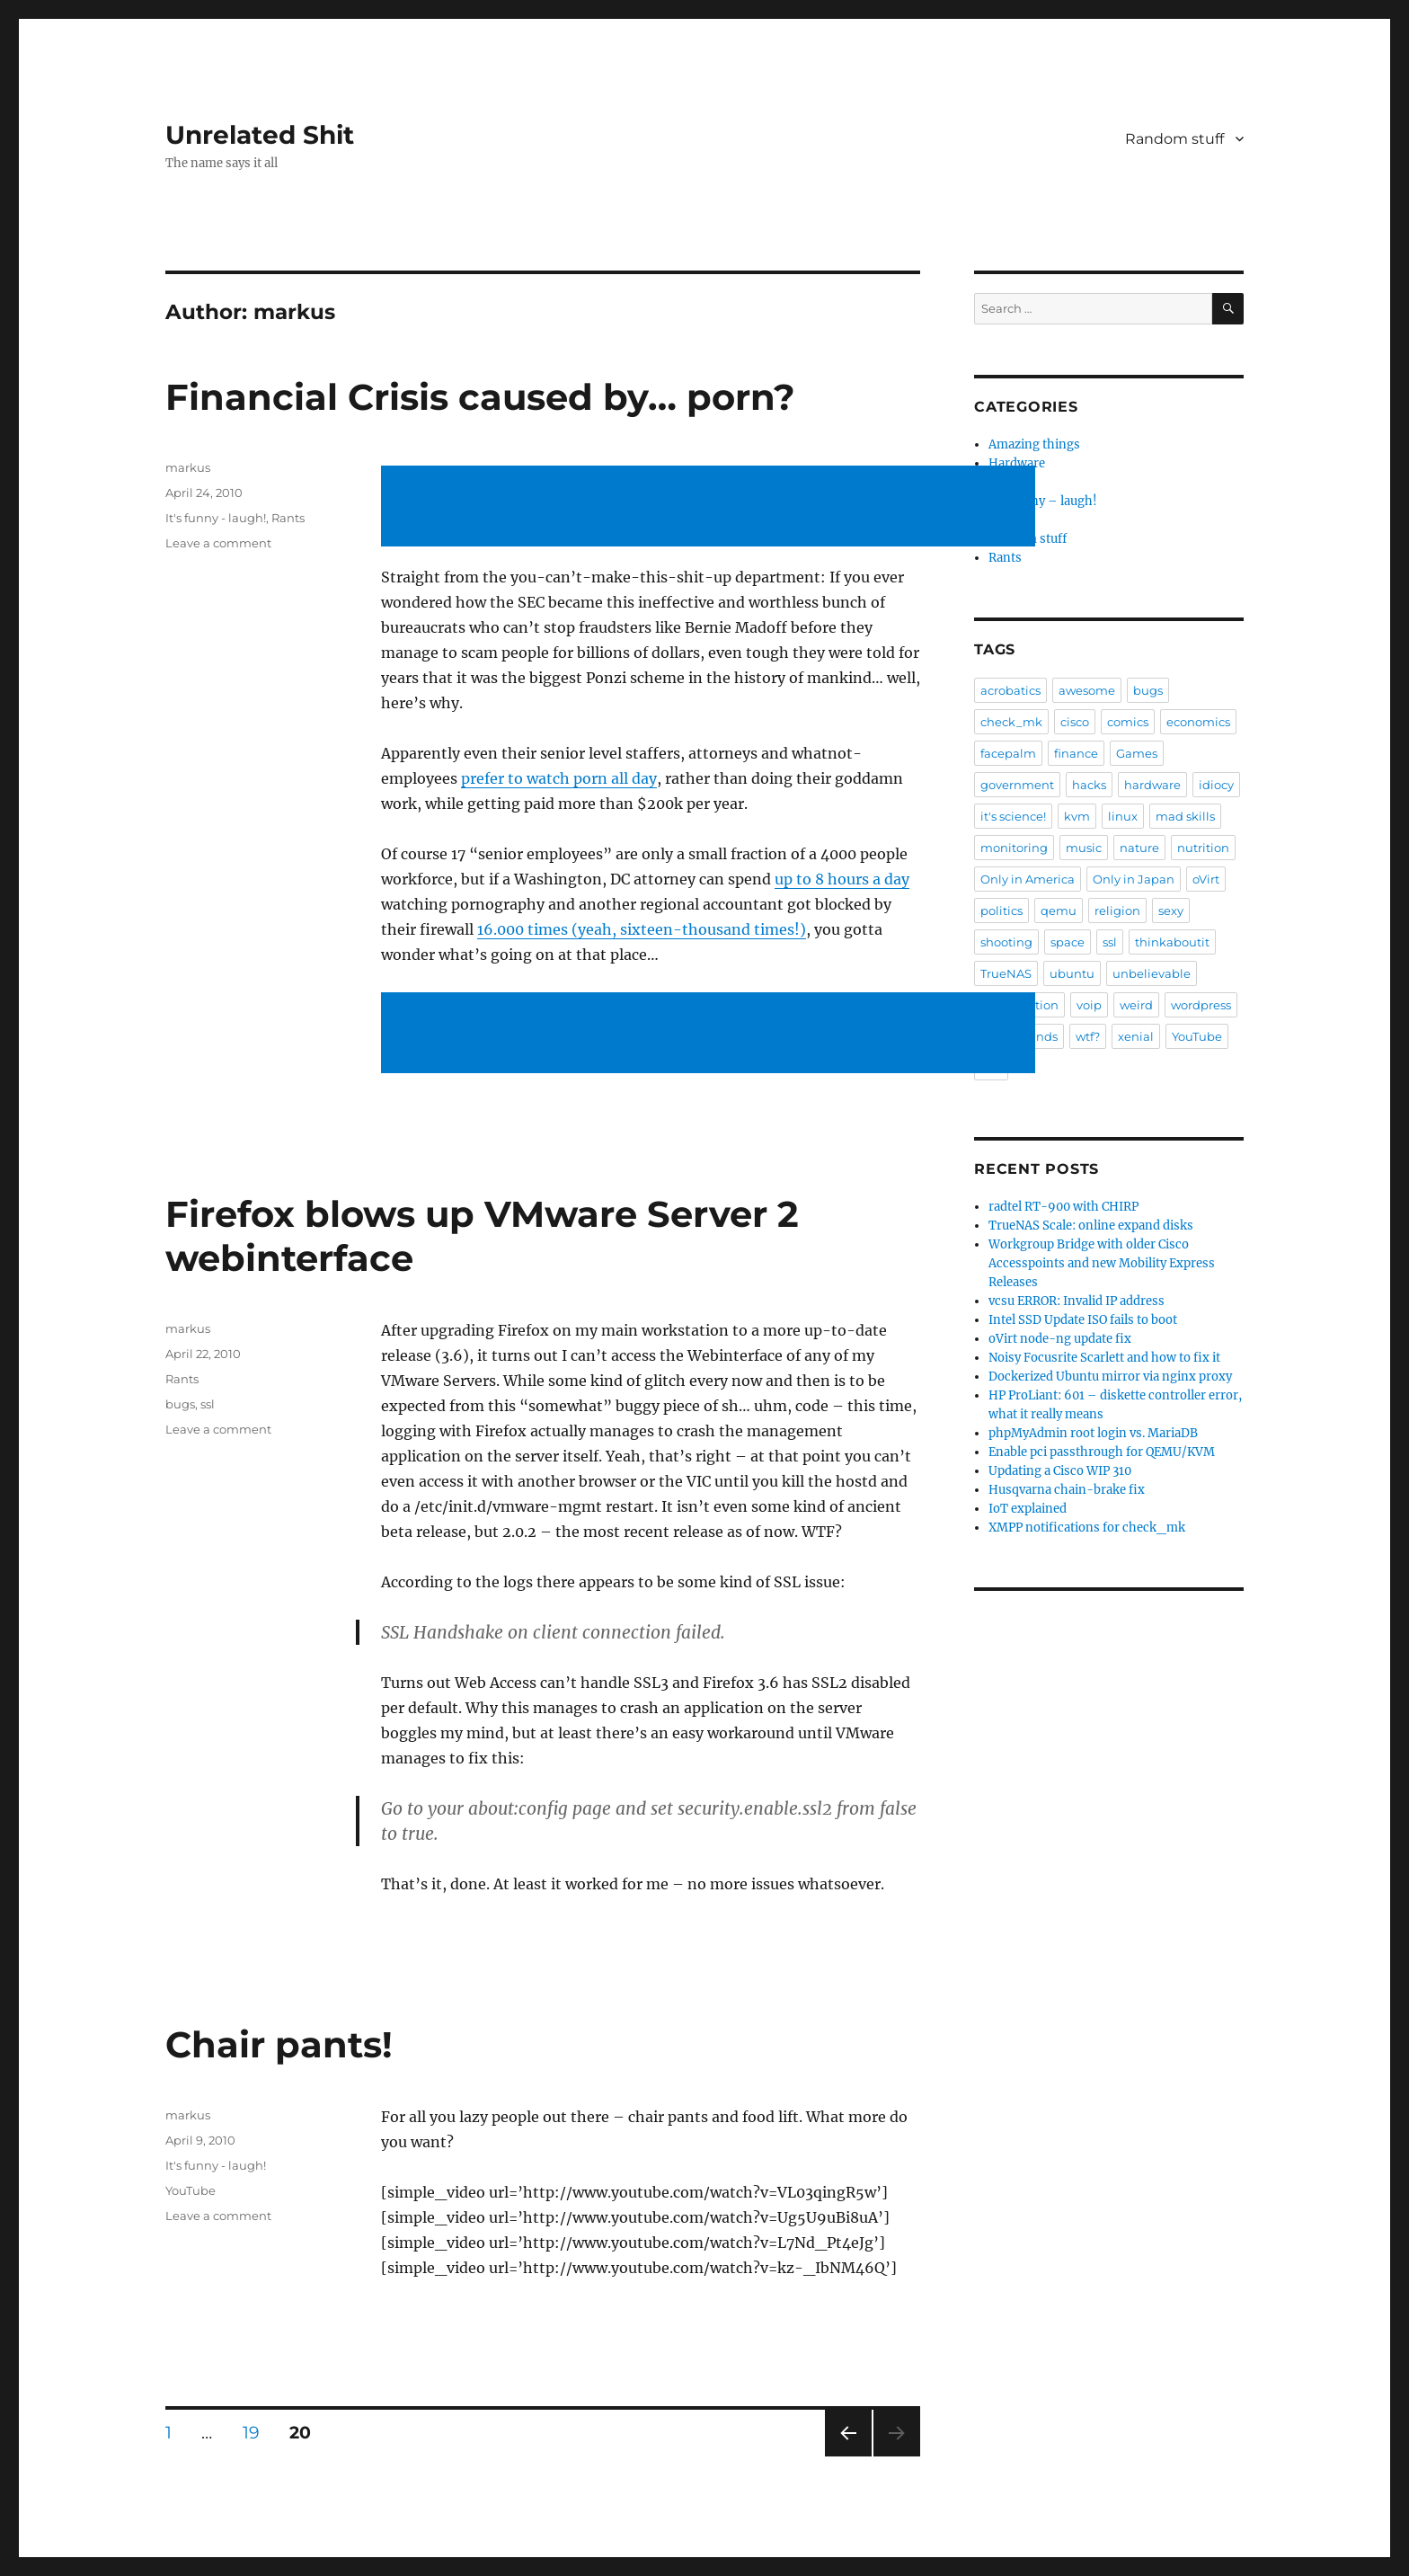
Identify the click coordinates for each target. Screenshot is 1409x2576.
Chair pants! (279, 2044)
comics (1127, 722)
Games (1136, 753)
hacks (1089, 784)
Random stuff (1174, 138)
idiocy (1216, 784)
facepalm (1008, 753)
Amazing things (1034, 444)
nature (1139, 847)
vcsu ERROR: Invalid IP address (1076, 1301)
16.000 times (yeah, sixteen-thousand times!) (641, 929)
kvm (1077, 816)
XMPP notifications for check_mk (1086, 1527)
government (1017, 784)
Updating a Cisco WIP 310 (1059, 1471)
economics (1198, 722)
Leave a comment (218, 543)
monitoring (1014, 847)
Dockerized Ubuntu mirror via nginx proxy (1110, 1376)
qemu (1059, 910)
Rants (288, 518)
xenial (1136, 1036)
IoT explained (1027, 1508)
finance (1076, 753)
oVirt (1205, 879)
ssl (207, 1404)
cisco (1074, 722)
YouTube (190, 2190)
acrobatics (1010, 690)
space (1067, 942)
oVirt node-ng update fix (1059, 1338)
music (1084, 847)
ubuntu (1072, 973)
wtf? (1088, 1036)
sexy (1170, 910)
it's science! (1013, 816)
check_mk (1011, 722)
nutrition (1203, 847)
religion (1117, 910)
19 (257, 2432)
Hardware (1016, 463)
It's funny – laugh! (1042, 501)
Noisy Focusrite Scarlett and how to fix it (1104, 1357)
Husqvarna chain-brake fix (1066, 1489)
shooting (1006, 942)
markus (187, 467)
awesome (1087, 690)
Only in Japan (1133, 879)
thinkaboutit (1172, 942)
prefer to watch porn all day (559, 778)
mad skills (1185, 816)
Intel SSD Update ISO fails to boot (1082, 1320)
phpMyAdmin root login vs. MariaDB (1093, 1433)
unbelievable (1151, 973)
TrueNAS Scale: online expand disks (1090, 1225)
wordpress (1201, 1005)
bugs (180, 1404)
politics (1001, 910)
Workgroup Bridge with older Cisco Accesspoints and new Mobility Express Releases (1101, 1263)
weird (1136, 1005)
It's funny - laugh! (215, 518)
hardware (1152, 784)
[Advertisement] (712, 507)
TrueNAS (1006, 973)
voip (1089, 1005)
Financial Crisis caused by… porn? (480, 397)
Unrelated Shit (259, 135)
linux (1123, 816)
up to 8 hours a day (842, 879)
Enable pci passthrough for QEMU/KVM (1101, 1452)
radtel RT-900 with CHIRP (1063, 1206)
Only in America (1027, 879)
